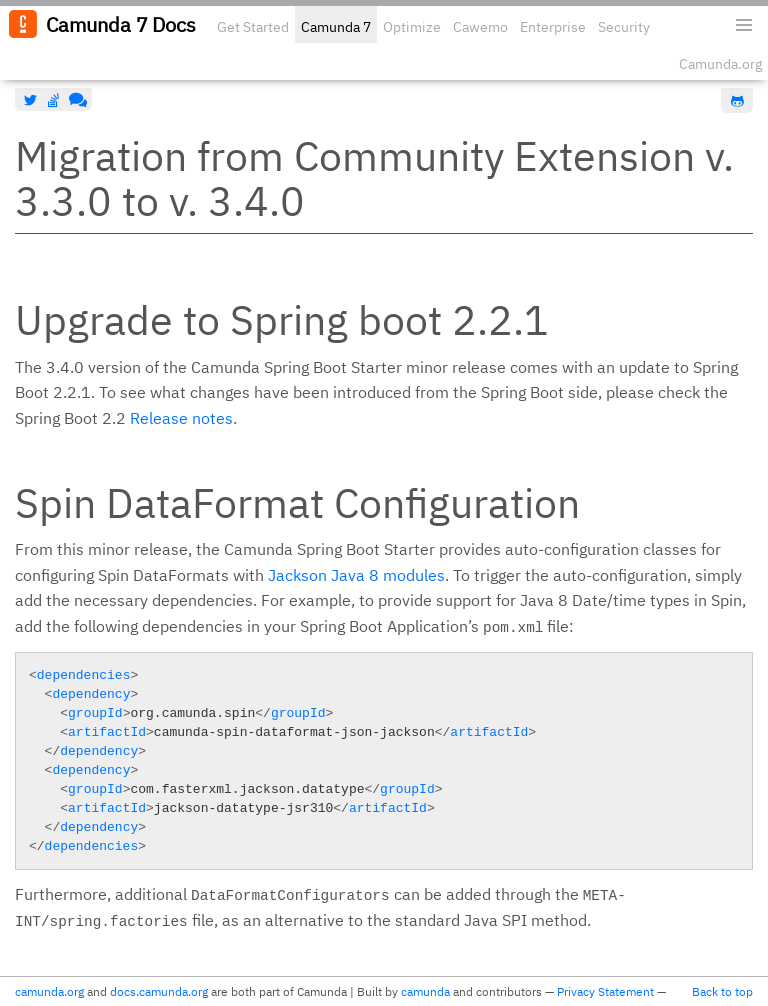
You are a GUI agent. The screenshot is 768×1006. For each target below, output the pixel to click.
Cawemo (480, 27)
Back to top (722, 991)
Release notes (181, 418)
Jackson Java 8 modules (356, 575)
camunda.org (49, 991)
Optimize (412, 27)
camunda (425, 991)
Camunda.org (720, 64)
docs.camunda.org (159, 991)
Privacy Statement (605, 991)
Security (624, 27)
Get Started (253, 27)
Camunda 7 (336, 27)
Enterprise (553, 27)
